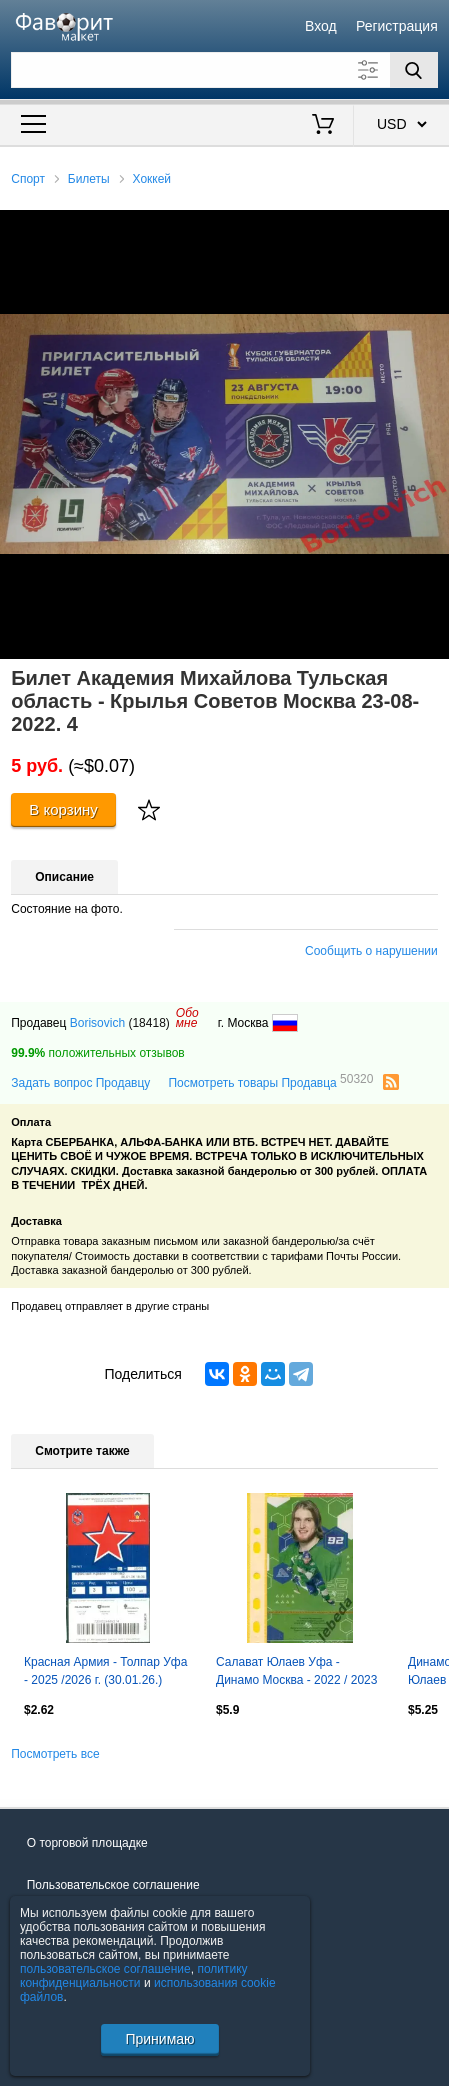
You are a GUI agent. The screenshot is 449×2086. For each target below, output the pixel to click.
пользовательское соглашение (105, 1969)
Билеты (89, 179)
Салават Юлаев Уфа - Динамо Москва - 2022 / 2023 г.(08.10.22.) (296, 1673)
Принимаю (159, 2039)
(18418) (148, 1023)
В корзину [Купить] (63, 809)
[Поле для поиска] (224, 70)
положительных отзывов (97, 1053)
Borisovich (97, 1023)
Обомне (187, 1018)
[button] (431, 228)
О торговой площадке (87, 1843)
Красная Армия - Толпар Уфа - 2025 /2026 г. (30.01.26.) (105, 1671)
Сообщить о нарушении (371, 951)
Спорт (28, 179)
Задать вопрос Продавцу (80, 1083)
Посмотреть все (55, 1754)
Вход (321, 26)
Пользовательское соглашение (113, 1885)
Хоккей (152, 179)
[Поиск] (414, 70)
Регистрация (397, 26)
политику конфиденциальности (134, 1976)
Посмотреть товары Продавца (270, 1082)
